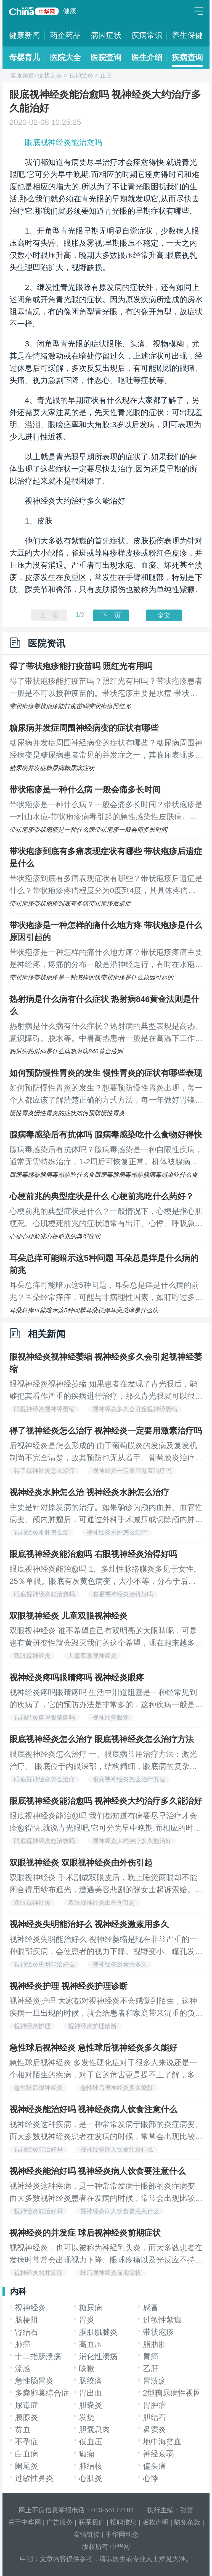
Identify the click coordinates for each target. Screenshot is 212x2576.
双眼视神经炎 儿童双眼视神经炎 (68, 1615)
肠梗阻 (26, 2320)
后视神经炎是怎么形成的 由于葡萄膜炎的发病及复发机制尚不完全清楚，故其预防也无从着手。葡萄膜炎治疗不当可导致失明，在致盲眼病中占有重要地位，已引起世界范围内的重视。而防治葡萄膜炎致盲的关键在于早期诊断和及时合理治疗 (106, 1452)
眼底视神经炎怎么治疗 (44, 1779)
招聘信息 (123, 2522)
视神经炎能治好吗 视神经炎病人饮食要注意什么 (97, 2171)
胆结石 (154, 2417)
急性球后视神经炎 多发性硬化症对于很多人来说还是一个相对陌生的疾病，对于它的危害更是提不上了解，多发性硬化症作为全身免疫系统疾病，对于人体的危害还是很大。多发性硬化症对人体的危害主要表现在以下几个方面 (106, 2069)
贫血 (22, 2429)
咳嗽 (86, 2368)
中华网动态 (122, 2534)
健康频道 (22, 75)
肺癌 (22, 2344)
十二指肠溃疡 (38, 2356)
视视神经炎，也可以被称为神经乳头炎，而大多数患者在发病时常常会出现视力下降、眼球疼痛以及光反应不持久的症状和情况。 (106, 2254)
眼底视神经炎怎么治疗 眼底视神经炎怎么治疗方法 (101, 1739)
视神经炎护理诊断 (92, 2026)
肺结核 (90, 2466)
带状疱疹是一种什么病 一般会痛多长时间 (85, 789)
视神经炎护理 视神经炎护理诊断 (68, 1986)
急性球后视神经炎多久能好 (116, 2087)
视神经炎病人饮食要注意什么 (119, 2211)
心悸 (150, 2478)
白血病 (26, 2454)
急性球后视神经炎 (38, 2087)
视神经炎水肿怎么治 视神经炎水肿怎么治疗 (89, 1492)
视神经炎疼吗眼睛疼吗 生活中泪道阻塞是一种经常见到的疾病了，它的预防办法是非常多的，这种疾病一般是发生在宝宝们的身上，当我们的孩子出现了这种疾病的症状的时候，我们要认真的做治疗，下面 (106, 1699)
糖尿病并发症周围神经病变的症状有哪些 (83, 727)
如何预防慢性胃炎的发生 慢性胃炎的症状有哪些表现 (105, 1072)
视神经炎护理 (32, 2026)
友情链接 (86, 2534)
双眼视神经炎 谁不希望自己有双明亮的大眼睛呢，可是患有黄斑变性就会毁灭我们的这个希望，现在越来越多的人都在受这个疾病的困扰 (106, 1637)
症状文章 (50, 75)
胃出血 (90, 2393)
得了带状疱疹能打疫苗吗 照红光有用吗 (80, 666)
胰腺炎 (26, 2417)
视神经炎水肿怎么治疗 (116, 1532)
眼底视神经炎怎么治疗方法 (128, 1779)
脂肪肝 (154, 2344)
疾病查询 (187, 57)
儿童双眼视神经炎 (92, 1655)
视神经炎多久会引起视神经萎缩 (134, 1409)
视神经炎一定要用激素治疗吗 (131, 1470)
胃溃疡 (154, 2381)
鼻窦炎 (154, 2429)
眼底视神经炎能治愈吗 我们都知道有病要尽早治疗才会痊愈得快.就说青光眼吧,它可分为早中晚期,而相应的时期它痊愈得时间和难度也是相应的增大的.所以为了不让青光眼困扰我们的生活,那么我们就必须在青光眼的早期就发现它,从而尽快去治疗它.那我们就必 (105, 1823)
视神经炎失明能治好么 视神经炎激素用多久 (89, 1924)
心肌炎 (90, 2478)
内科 (18, 2291)
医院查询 (106, 57)
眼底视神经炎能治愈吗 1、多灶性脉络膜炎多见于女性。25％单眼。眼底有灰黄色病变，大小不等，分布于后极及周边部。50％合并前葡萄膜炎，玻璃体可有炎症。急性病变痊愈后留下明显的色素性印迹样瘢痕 (105, 1576)
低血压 (90, 2441)
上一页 (49, 615)
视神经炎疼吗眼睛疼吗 (44, 1717)
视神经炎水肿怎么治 (41, 1532)
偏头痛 (154, 2466)
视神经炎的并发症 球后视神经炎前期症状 (85, 2232)
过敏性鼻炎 (34, 2478)
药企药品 (65, 35)
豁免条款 (187, 2522)
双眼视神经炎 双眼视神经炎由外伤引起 (80, 1862)
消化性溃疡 (98, 2356)
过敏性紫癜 (162, 2320)
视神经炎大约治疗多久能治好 (131, 1841)
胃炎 (86, 2320)
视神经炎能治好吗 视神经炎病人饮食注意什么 (93, 2109)
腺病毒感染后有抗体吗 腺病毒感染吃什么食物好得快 (105, 1134)
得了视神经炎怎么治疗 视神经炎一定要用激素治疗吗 (105, 1430)
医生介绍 (146, 57)
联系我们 (91, 2522)
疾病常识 (146, 35)
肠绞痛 (90, 2381)
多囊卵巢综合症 (42, 2393)
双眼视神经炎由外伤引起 (101, 1902)
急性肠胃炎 (34, 2381)
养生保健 (187, 35)
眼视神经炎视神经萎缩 (44, 1409)
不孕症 (26, 2441)
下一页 (111, 615)
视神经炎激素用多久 (119, 1964)
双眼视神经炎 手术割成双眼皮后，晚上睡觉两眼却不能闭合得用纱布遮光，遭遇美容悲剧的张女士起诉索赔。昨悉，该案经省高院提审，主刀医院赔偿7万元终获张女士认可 (106, 1884)
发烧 (86, 2417)
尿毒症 (26, 2405)
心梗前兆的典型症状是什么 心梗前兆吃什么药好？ (101, 1196)
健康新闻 (24, 35)
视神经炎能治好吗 (38, 2149)
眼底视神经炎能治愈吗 (63, 142)
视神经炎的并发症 (38, 2272)
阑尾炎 (26, 2466)
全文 (164, 615)
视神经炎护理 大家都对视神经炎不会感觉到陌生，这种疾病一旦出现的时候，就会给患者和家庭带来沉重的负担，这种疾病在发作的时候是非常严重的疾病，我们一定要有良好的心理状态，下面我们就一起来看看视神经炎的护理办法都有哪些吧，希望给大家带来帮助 (106, 2008)
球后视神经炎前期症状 (110, 2272)
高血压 (90, 2344)
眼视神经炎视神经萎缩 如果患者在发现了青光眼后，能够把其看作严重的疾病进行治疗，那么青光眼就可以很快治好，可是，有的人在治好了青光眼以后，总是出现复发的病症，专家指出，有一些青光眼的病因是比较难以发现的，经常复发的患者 (106, 1391)
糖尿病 (90, 2307)
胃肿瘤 (154, 2405)
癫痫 (86, 2454)
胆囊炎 (90, 2405)
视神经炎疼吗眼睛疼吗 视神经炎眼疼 (76, 1677)
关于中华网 (24, 2522)
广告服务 (59, 2522)
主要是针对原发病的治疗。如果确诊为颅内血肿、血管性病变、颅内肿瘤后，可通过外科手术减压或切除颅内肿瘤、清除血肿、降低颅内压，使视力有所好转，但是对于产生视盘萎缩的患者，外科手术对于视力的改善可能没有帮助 (106, 1514)
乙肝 (150, 2368)
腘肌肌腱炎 (98, 2332)
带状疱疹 (158, 2332)
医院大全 (65, 57)
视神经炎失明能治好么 (44, 1964)
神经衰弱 (158, 2454)
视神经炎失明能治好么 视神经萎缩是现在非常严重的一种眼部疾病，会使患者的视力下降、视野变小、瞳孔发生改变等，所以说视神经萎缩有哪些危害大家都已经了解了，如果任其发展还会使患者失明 (106, 1946)
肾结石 (26, 2332)
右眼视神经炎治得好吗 (122, 1594)
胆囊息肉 (94, 2429)
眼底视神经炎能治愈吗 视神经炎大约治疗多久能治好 (105, 1800)
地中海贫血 (162, 2441)
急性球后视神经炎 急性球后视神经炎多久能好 (93, 2047)
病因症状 (106, 35)
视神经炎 (81, 75)
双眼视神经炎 (32, 1655)
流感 (22, 2368)
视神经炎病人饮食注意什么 (116, 2149)
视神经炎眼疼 (110, 1717)
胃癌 (150, 2356)
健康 (69, 11)
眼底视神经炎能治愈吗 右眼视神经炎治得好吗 (93, 1554)
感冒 (150, 2307)
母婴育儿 (24, 57)
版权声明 (155, 2522)
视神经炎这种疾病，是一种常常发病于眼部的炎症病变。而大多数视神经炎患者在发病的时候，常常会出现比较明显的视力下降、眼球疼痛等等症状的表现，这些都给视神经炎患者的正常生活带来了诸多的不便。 (106, 2131)
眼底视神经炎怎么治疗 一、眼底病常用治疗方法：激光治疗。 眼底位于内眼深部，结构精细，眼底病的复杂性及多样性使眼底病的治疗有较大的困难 (103, 1761)
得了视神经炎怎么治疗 (44, 1470)
